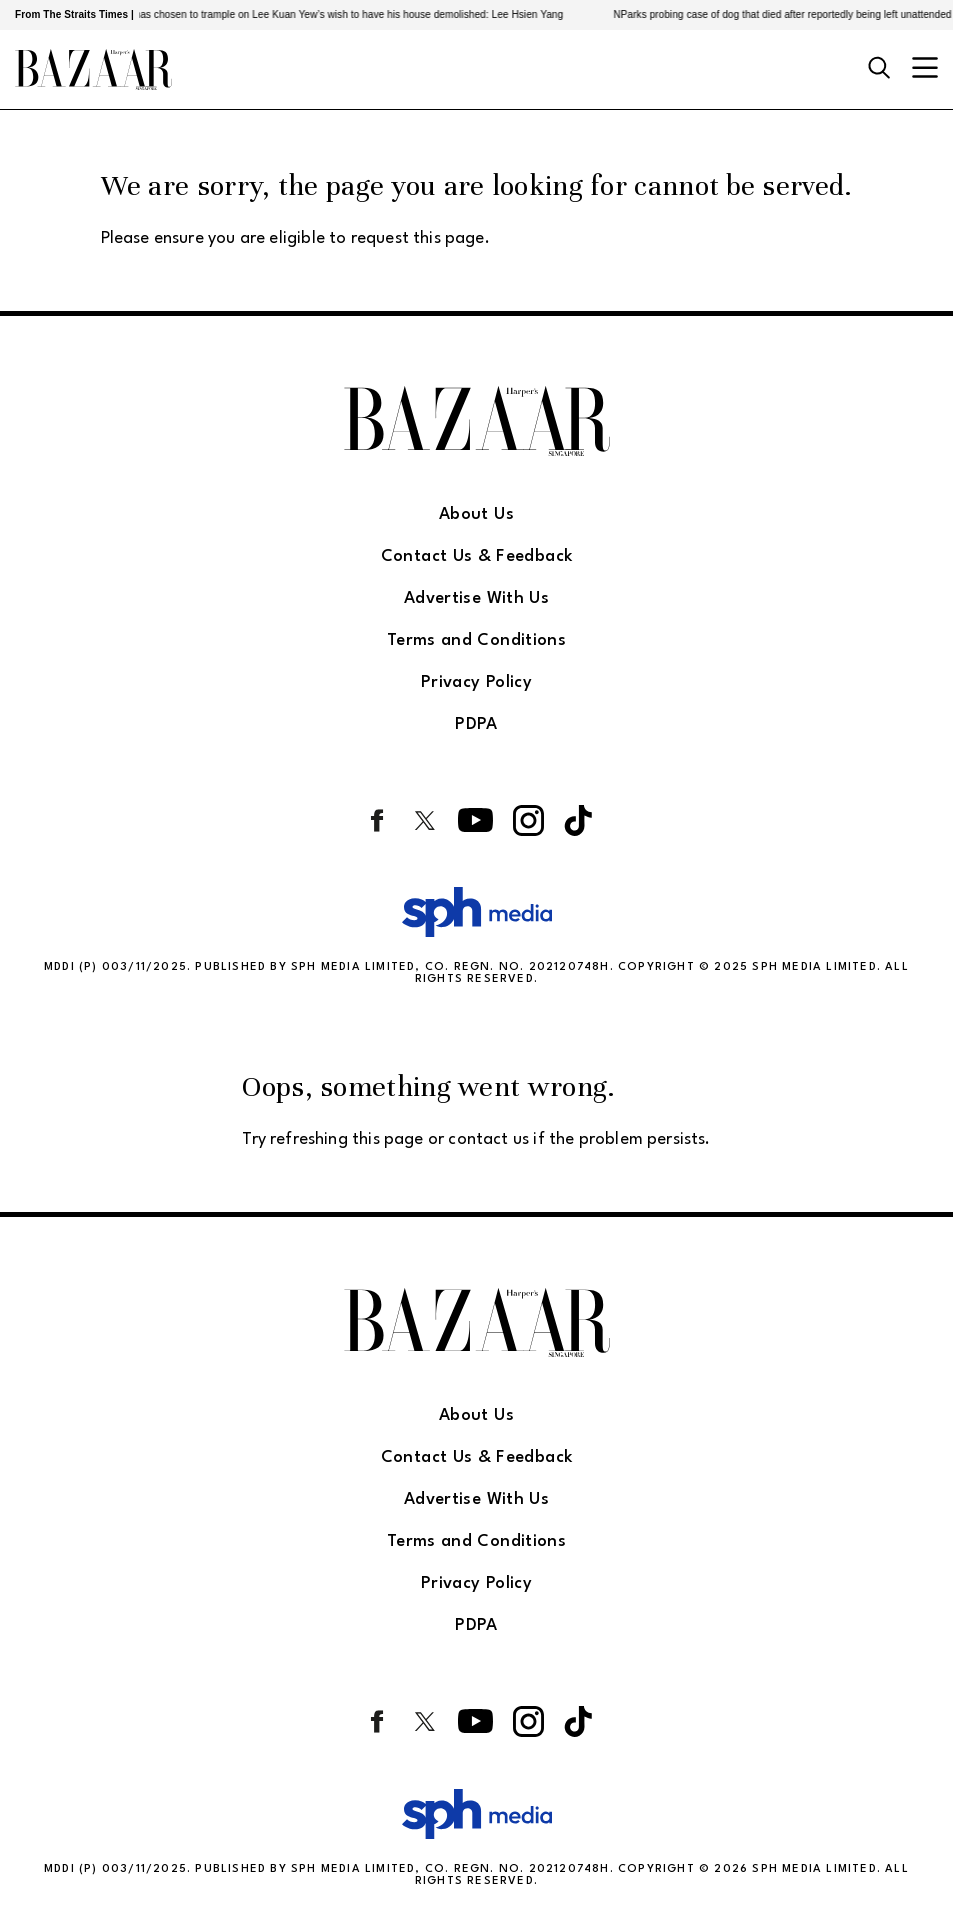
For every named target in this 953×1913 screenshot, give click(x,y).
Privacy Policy (476, 682)
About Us (476, 514)
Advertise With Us (476, 598)
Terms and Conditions (476, 640)
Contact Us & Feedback (477, 556)
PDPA (476, 724)
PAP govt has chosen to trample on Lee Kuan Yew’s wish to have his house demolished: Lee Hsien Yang (335, 14)
